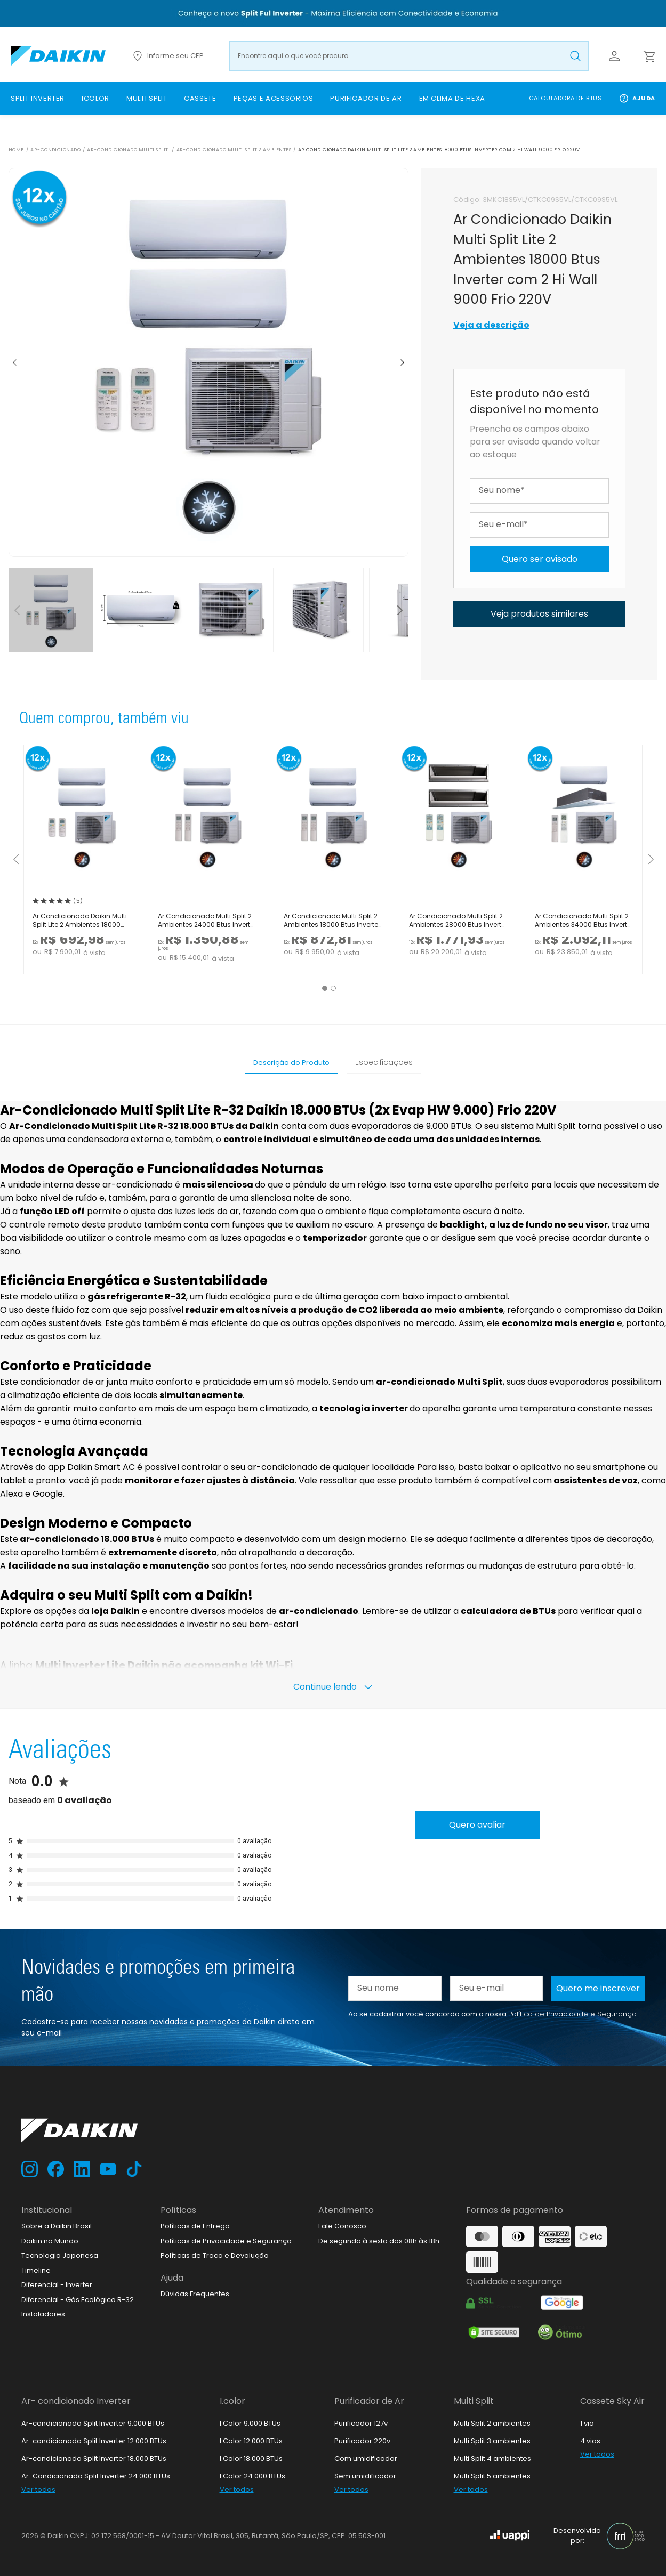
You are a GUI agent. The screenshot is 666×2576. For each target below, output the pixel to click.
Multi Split (474, 2401)
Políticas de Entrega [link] (195, 2226)
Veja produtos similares (539, 614)
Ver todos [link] (38, 2489)
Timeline (36, 2270)
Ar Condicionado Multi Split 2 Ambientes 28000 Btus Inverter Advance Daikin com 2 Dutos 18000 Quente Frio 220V (458, 921)
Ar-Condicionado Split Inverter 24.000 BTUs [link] (95, 2476)
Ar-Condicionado (55, 150)
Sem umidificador (365, 2476)
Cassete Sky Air (612, 2401)
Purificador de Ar (369, 2401)
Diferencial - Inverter (56, 2285)
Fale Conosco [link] (342, 2226)
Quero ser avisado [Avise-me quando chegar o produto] (539, 559)
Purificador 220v (362, 2441)
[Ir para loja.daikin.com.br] (58, 56)
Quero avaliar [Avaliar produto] (477, 1825)
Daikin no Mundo (49, 2241)
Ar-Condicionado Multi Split (128, 150)
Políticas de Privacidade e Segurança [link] (226, 2241)
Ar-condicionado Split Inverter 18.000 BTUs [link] (93, 2458)
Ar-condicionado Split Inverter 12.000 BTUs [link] (93, 2441)
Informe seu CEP (167, 56)
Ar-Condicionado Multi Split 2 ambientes (234, 150)
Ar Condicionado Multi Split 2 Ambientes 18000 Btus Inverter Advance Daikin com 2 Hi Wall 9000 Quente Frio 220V (332, 921)
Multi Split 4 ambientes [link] (492, 2458)
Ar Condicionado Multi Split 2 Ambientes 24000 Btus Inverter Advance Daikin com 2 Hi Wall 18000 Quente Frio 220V (207, 921)
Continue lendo (333, 1687)
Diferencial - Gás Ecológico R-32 (77, 2300)
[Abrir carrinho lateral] (649, 56)
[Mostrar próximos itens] (651, 859)
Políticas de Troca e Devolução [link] (215, 2255)
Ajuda (637, 98)
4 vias (590, 2441)
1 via (587, 2423)
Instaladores (43, 2314)
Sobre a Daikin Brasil (56, 2226)
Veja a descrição (491, 325)
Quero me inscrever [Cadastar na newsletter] (598, 1988)
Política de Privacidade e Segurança (573, 2014)
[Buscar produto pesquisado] (575, 56)
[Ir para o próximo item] (402, 363)
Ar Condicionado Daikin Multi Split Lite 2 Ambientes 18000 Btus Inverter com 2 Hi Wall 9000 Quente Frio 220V (80, 921)
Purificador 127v (361, 2423)
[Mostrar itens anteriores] (16, 859)
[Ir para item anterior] (15, 363)
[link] (38, 98)
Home (16, 150)
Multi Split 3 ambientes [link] (492, 2441)
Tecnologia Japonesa (59, 2255)
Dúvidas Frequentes (195, 2294)
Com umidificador (365, 2458)
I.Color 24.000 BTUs (252, 2476)
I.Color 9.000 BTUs (250, 2423)
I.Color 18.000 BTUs (251, 2458)
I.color (232, 2401)
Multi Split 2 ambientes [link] (492, 2423)
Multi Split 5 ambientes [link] (492, 2476)
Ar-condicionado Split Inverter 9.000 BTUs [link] (92, 2423)
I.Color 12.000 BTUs (251, 2441)
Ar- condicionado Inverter (76, 2401)
